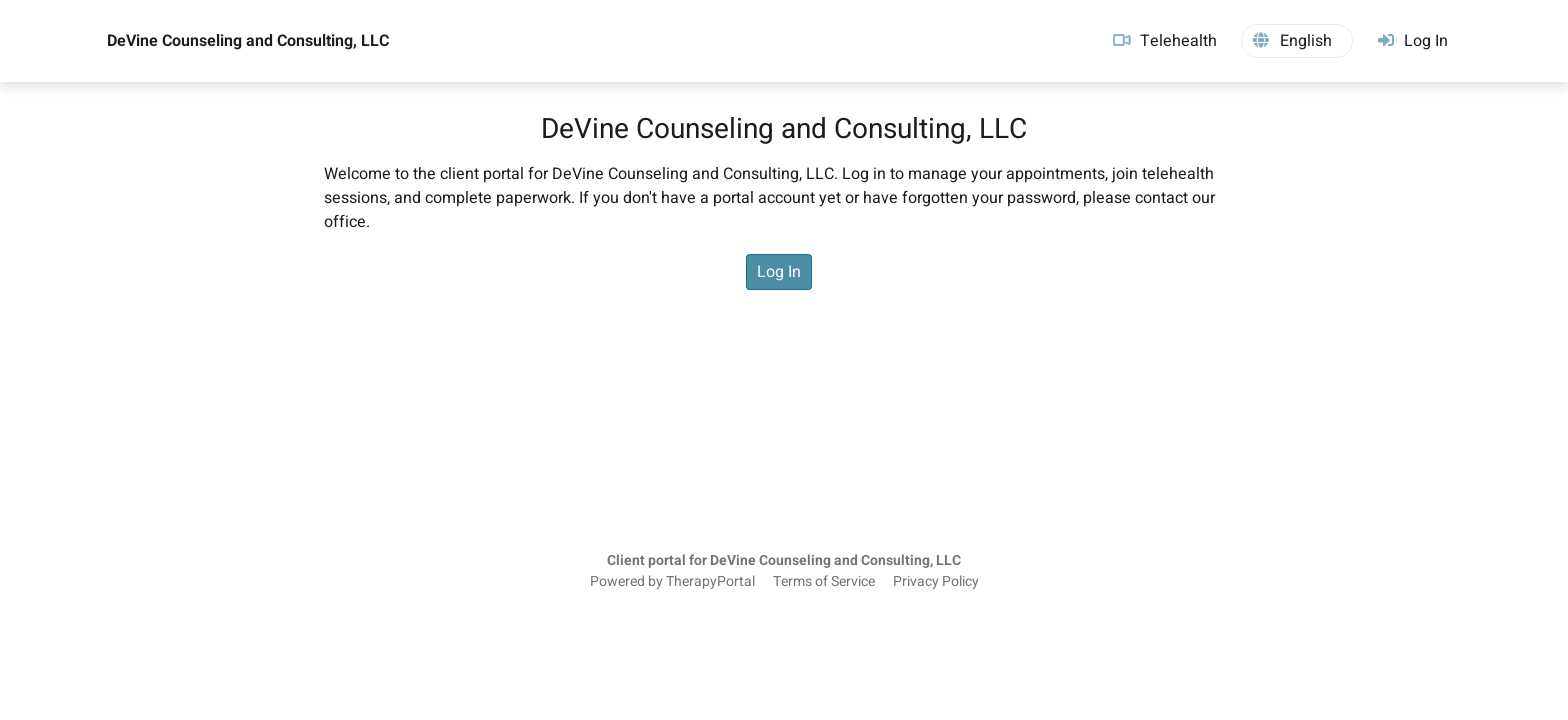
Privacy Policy (936, 582)
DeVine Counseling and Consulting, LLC (248, 41)
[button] (1297, 41)
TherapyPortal (710, 582)
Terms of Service (824, 582)
